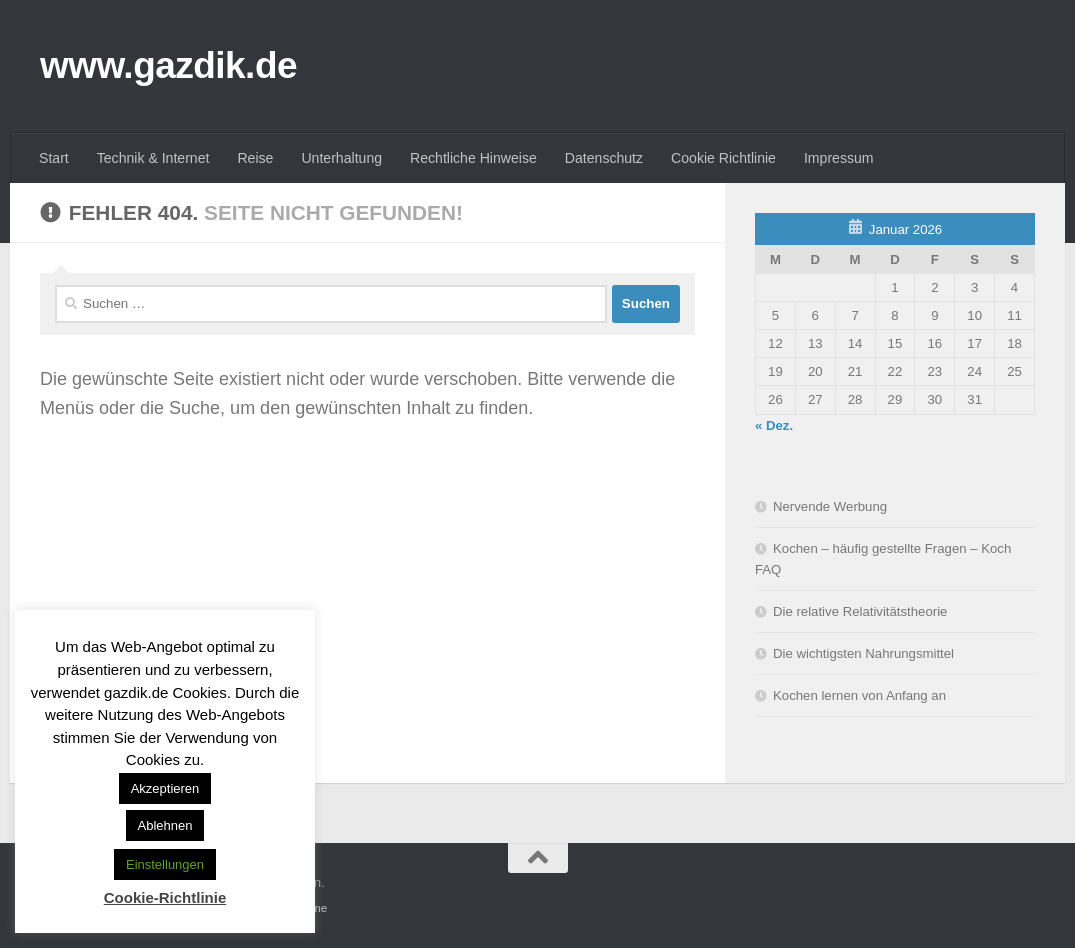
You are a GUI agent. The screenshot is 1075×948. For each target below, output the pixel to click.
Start (54, 158)
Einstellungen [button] (165, 864)
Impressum (839, 158)
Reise (255, 158)
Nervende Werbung (830, 506)
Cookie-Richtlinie (165, 897)
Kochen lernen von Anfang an (859, 695)
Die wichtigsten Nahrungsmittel (863, 653)
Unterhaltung (341, 158)
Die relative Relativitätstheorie (860, 611)
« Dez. (774, 425)
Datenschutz (604, 158)
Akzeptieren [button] (165, 788)
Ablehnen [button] (165, 825)
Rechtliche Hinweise (473, 158)
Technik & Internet (153, 158)
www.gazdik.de (168, 65)
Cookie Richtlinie (723, 158)
